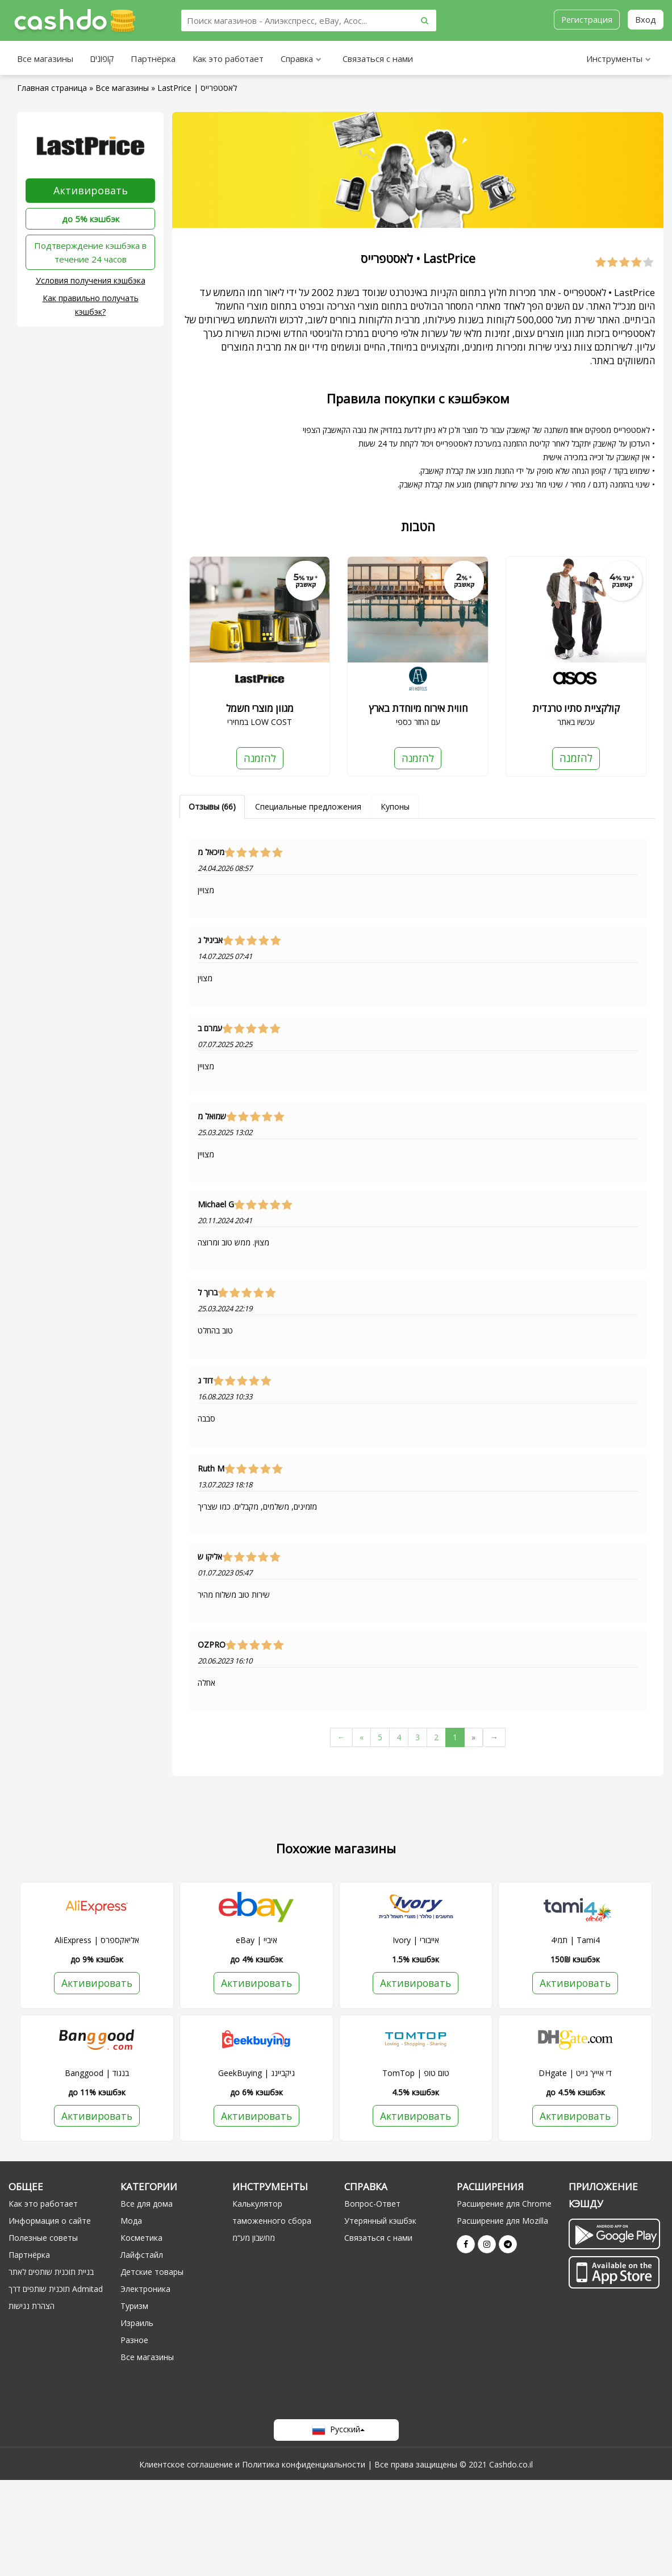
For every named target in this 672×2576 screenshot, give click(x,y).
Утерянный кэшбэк (380, 2221)
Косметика (141, 2238)
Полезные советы (43, 2238)
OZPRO (212, 1645)
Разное (134, 2341)
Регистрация (586, 19)
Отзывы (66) (212, 806)
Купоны (395, 806)
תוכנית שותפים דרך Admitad (56, 2290)
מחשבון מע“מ (253, 2238)
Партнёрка (153, 58)
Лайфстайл (141, 2255)
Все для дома (146, 2204)
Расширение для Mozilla (502, 2221)
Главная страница (52, 87)
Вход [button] (645, 19)
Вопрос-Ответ (372, 2204)
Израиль (136, 2324)
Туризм (134, 2307)
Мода (131, 2221)
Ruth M (211, 1469)
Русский (336, 2431)
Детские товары (151, 2272)
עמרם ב (210, 1028)
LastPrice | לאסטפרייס (197, 87)
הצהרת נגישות (32, 2307)
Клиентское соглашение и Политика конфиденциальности (252, 2465)
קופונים (102, 58)
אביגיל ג (210, 940)
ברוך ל (208, 1292)
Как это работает (228, 58)
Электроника (145, 2290)
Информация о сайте (50, 2221)
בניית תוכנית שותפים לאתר (51, 2272)
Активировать (90, 190)
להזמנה (259, 758)
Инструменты (618, 60)
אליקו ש (210, 1557)
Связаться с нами (378, 58)
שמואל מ (212, 1116)
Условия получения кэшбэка (90, 280)
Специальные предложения (308, 806)
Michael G (216, 1204)
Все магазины (45, 58)
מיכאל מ (211, 852)
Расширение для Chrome (504, 2204)
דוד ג (205, 1380)
